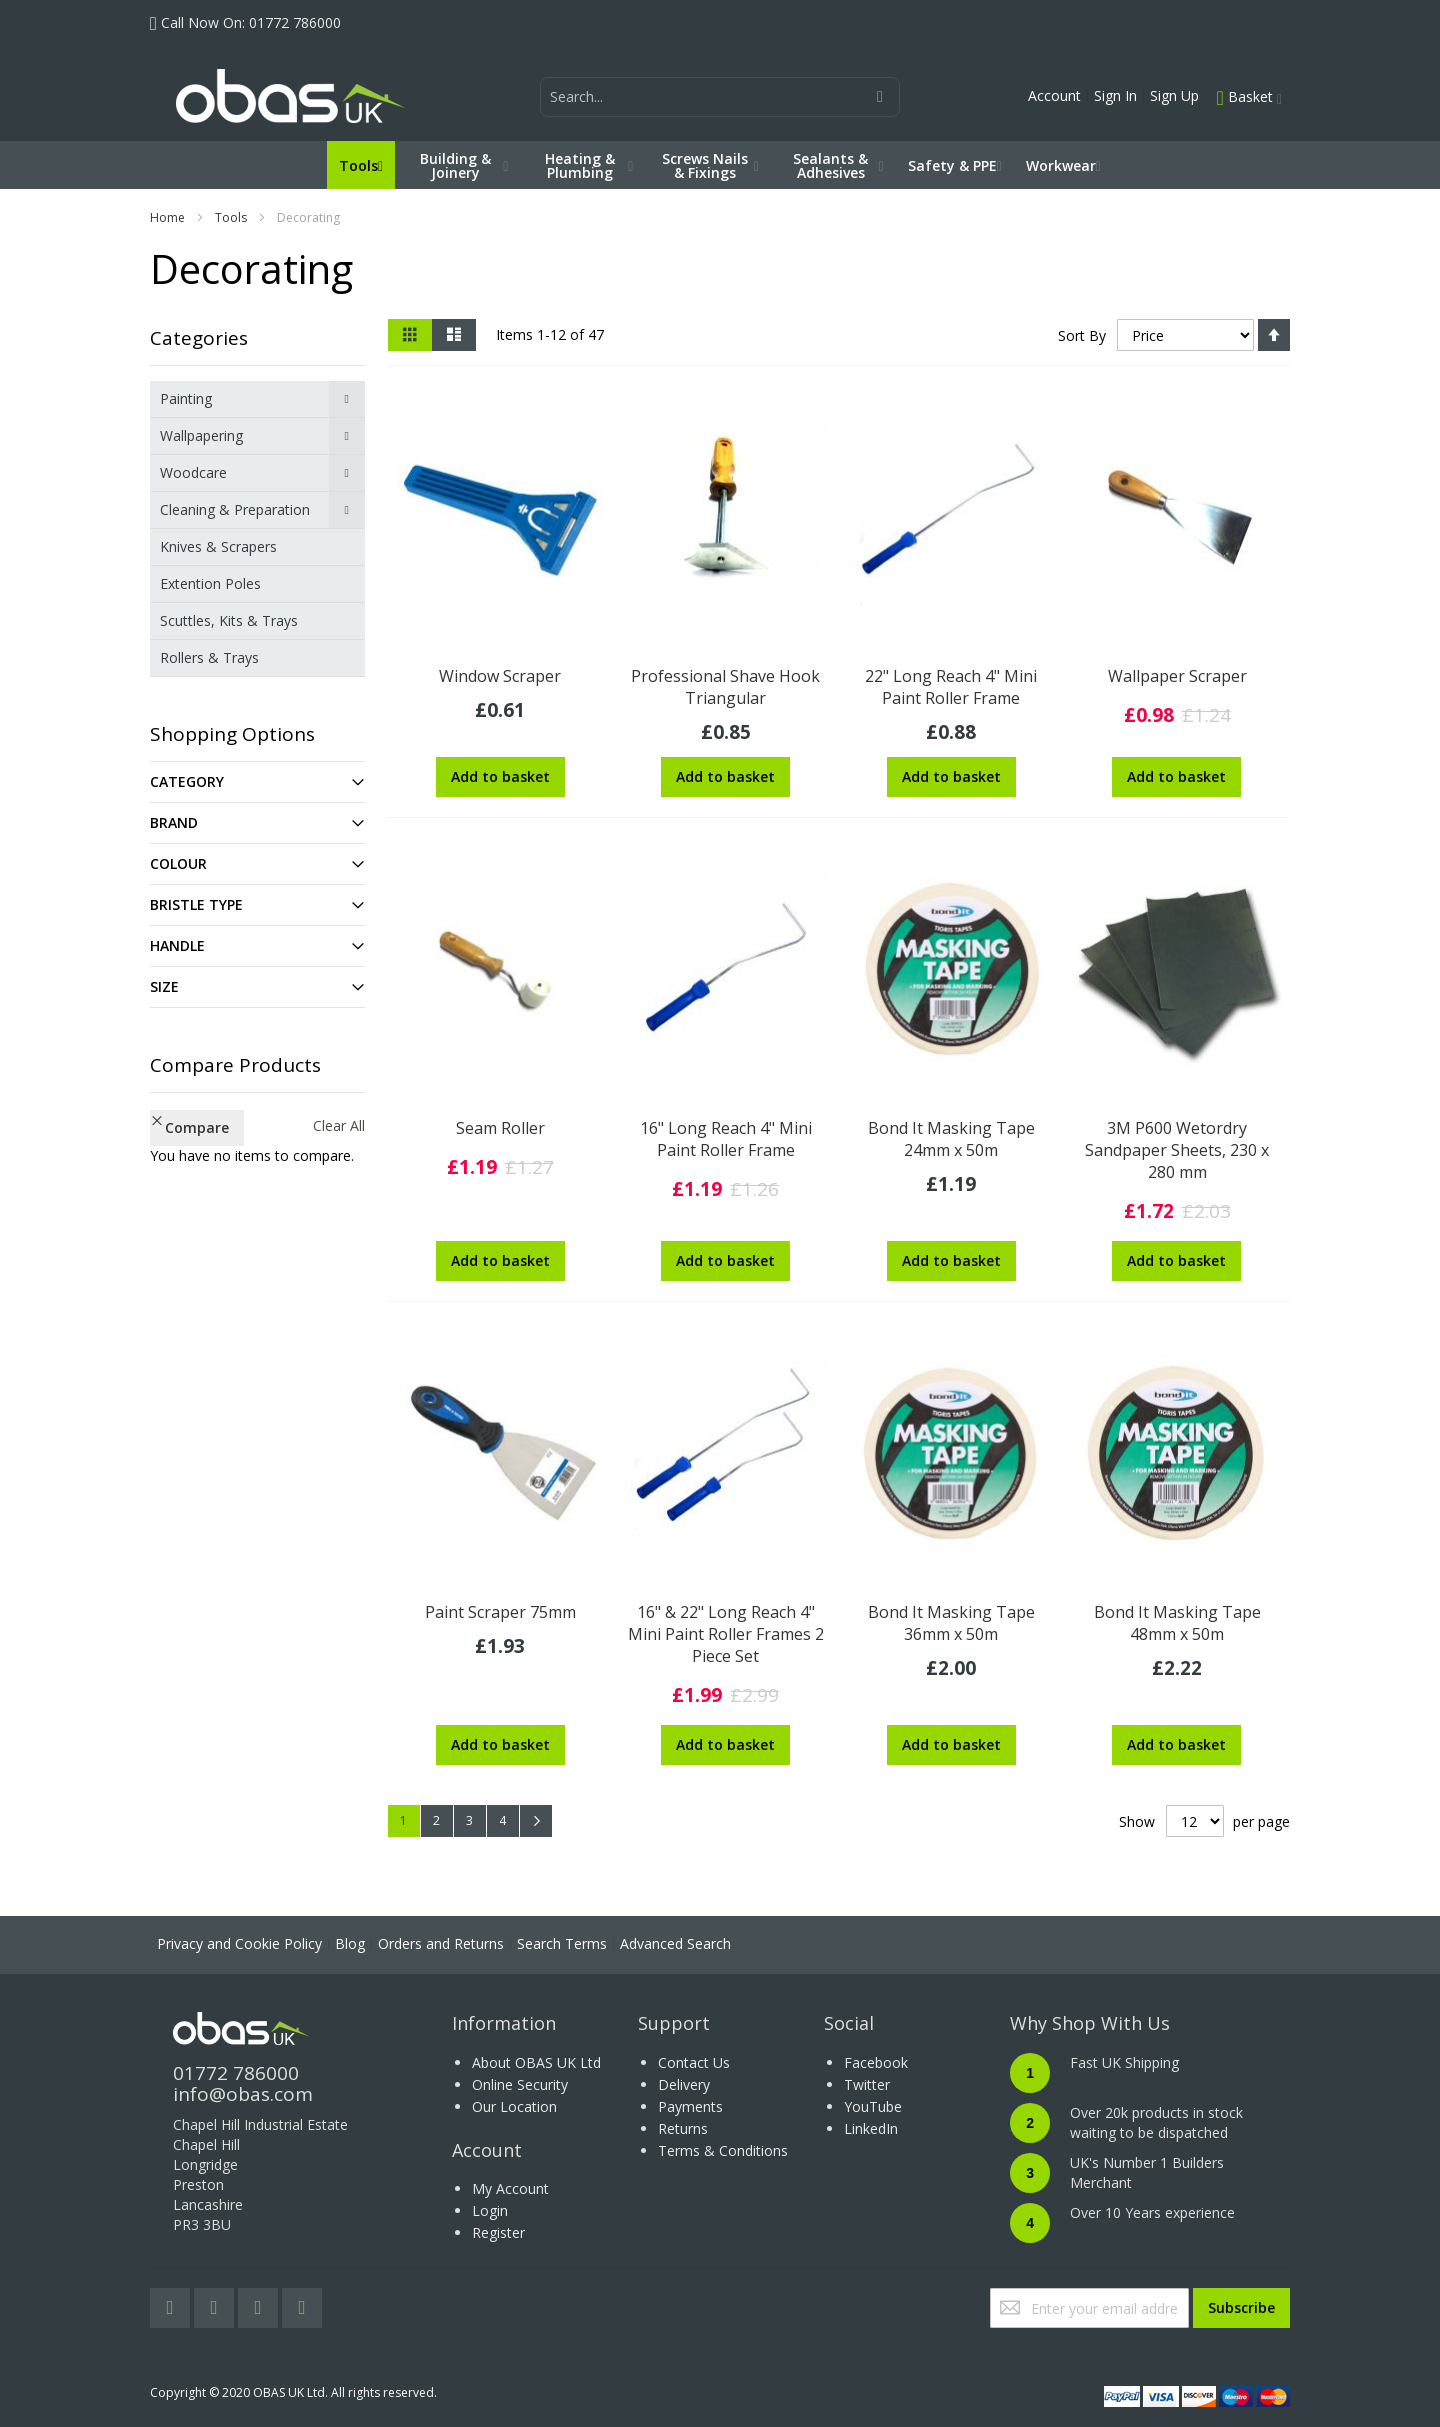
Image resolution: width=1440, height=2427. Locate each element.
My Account (510, 2188)
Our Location (514, 2106)
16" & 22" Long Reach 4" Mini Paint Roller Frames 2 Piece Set (726, 1634)
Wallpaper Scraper (1177, 676)
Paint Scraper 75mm (500, 1612)
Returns (683, 2128)
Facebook (876, 2062)
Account (1054, 95)
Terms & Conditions (723, 2150)
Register (498, 2232)
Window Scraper (500, 676)
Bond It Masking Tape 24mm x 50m (951, 1139)
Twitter (867, 2084)
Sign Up (1174, 95)
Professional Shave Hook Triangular (725, 687)
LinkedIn (871, 2128)
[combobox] (720, 97)
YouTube (873, 2106)
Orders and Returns (441, 1943)
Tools (231, 217)
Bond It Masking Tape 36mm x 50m (951, 1623)
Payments (690, 2106)
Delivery (684, 2084)
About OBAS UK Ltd (536, 2062)
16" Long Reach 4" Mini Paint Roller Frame (726, 1139)
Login (490, 2210)
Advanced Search (675, 1943)
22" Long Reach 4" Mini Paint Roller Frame (951, 687)
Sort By (1082, 335)
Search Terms (562, 1943)
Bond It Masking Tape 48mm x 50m (1177, 1623)
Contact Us (694, 2062)
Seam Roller (500, 1128)
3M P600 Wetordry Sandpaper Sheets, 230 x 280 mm (1177, 1150)
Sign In (1115, 95)
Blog (350, 1943)
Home (167, 217)
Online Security (520, 2084)
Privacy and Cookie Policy (239, 1943)
